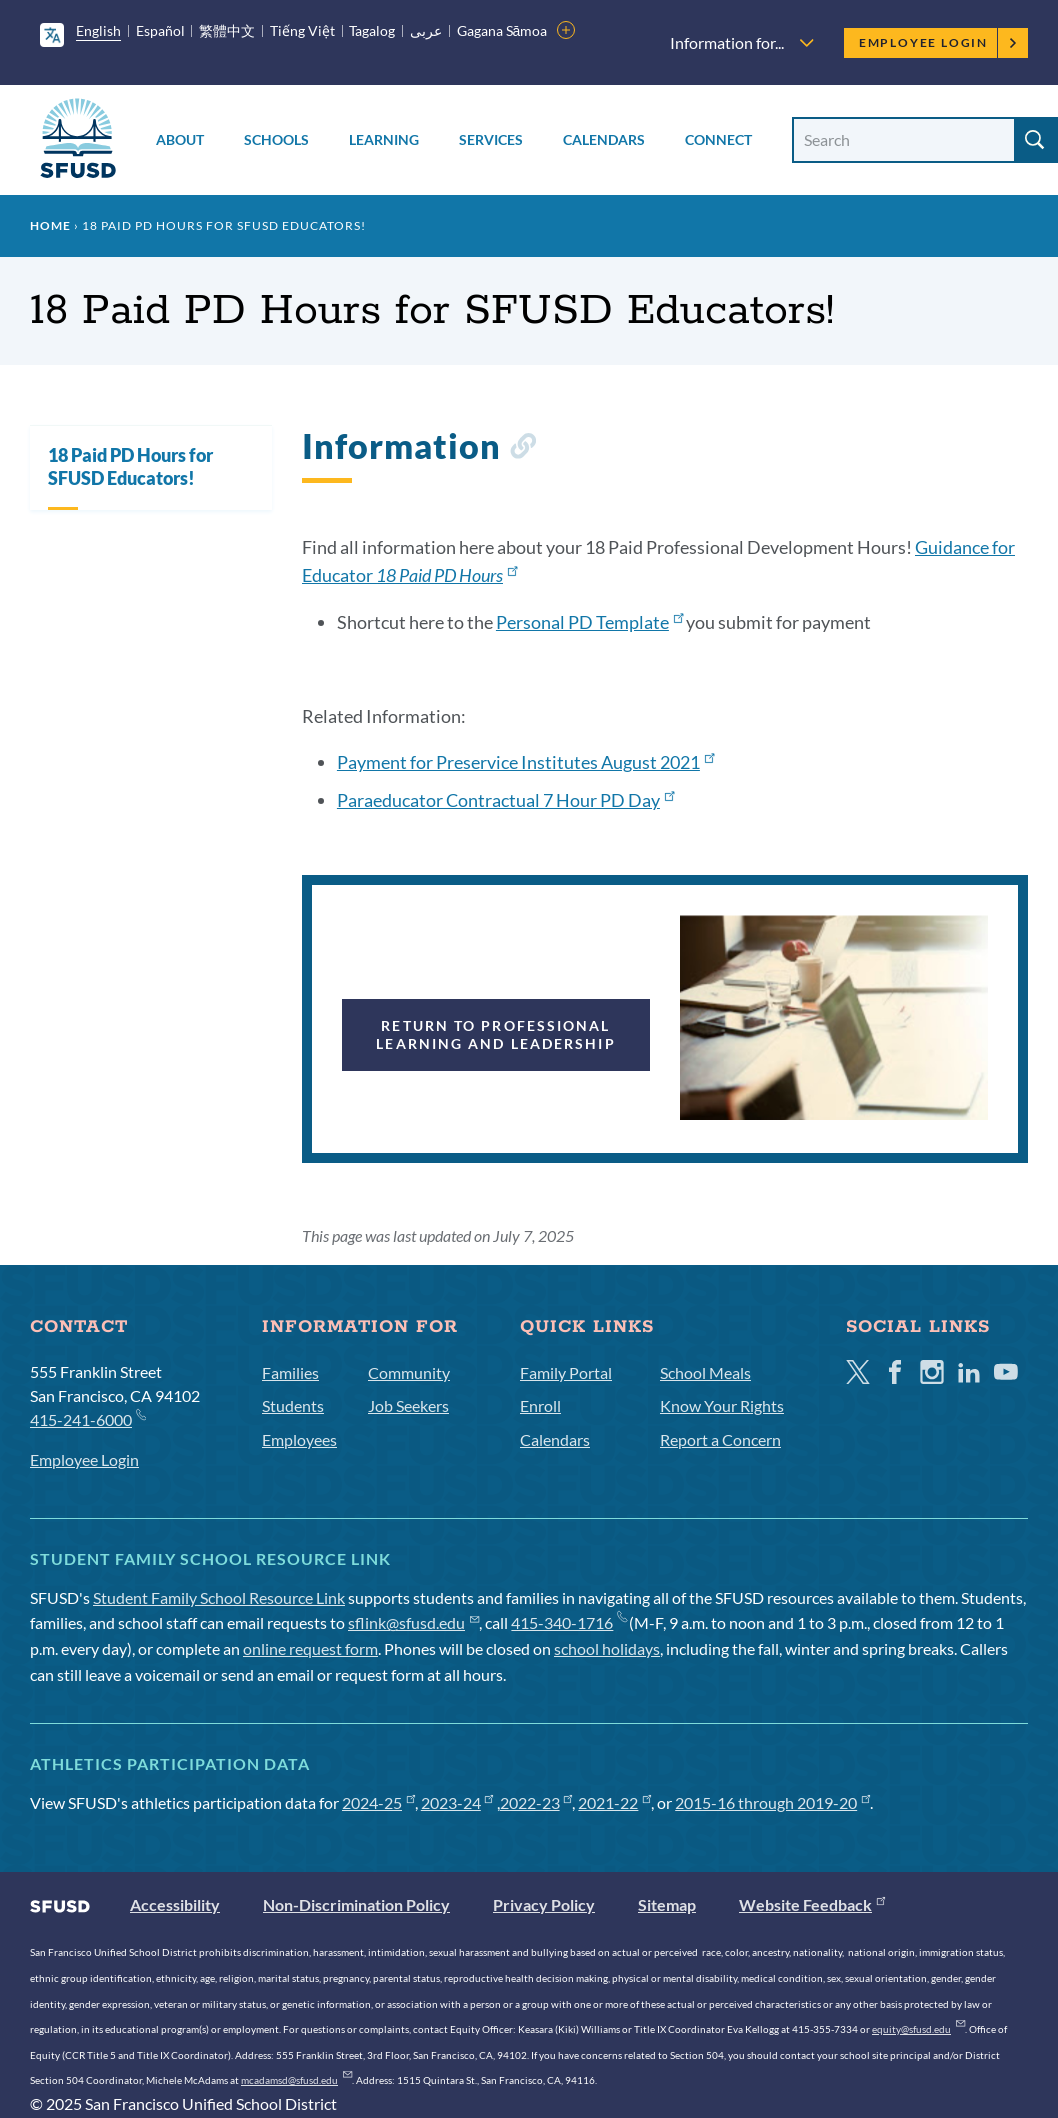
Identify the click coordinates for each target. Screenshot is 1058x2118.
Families (290, 1372)
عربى (426, 30)
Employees (299, 1439)
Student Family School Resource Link (219, 1597)
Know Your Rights (722, 1405)
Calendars (604, 139)
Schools (276, 139)
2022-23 (536, 1802)
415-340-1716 (568, 1622)
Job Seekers (408, 1405)
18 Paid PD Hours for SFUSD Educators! (130, 466)
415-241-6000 (87, 1418)
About (180, 139)
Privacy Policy (544, 1904)
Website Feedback (812, 1904)
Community (409, 1372)
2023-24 (457, 1802)
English (98, 30)
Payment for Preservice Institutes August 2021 (525, 762)
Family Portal (566, 1372)
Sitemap (667, 1904)
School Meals (705, 1372)
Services (491, 139)
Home (50, 225)
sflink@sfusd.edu (413, 1622)
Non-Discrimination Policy (356, 1904)
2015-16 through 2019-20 (772, 1802)
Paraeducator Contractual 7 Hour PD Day (505, 800)
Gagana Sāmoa (502, 30)
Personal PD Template (589, 622)
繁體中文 (227, 30)
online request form (310, 1648)
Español (160, 30)
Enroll (540, 1405)
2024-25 (378, 1802)
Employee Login (938, 42)
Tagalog (372, 30)
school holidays (607, 1648)
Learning (384, 139)
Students (293, 1405)
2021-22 (614, 1802)
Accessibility (175, 1904)
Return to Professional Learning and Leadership (495, 1034)
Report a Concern (720, 1439)
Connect (718, 139)
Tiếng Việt (302, 30)
